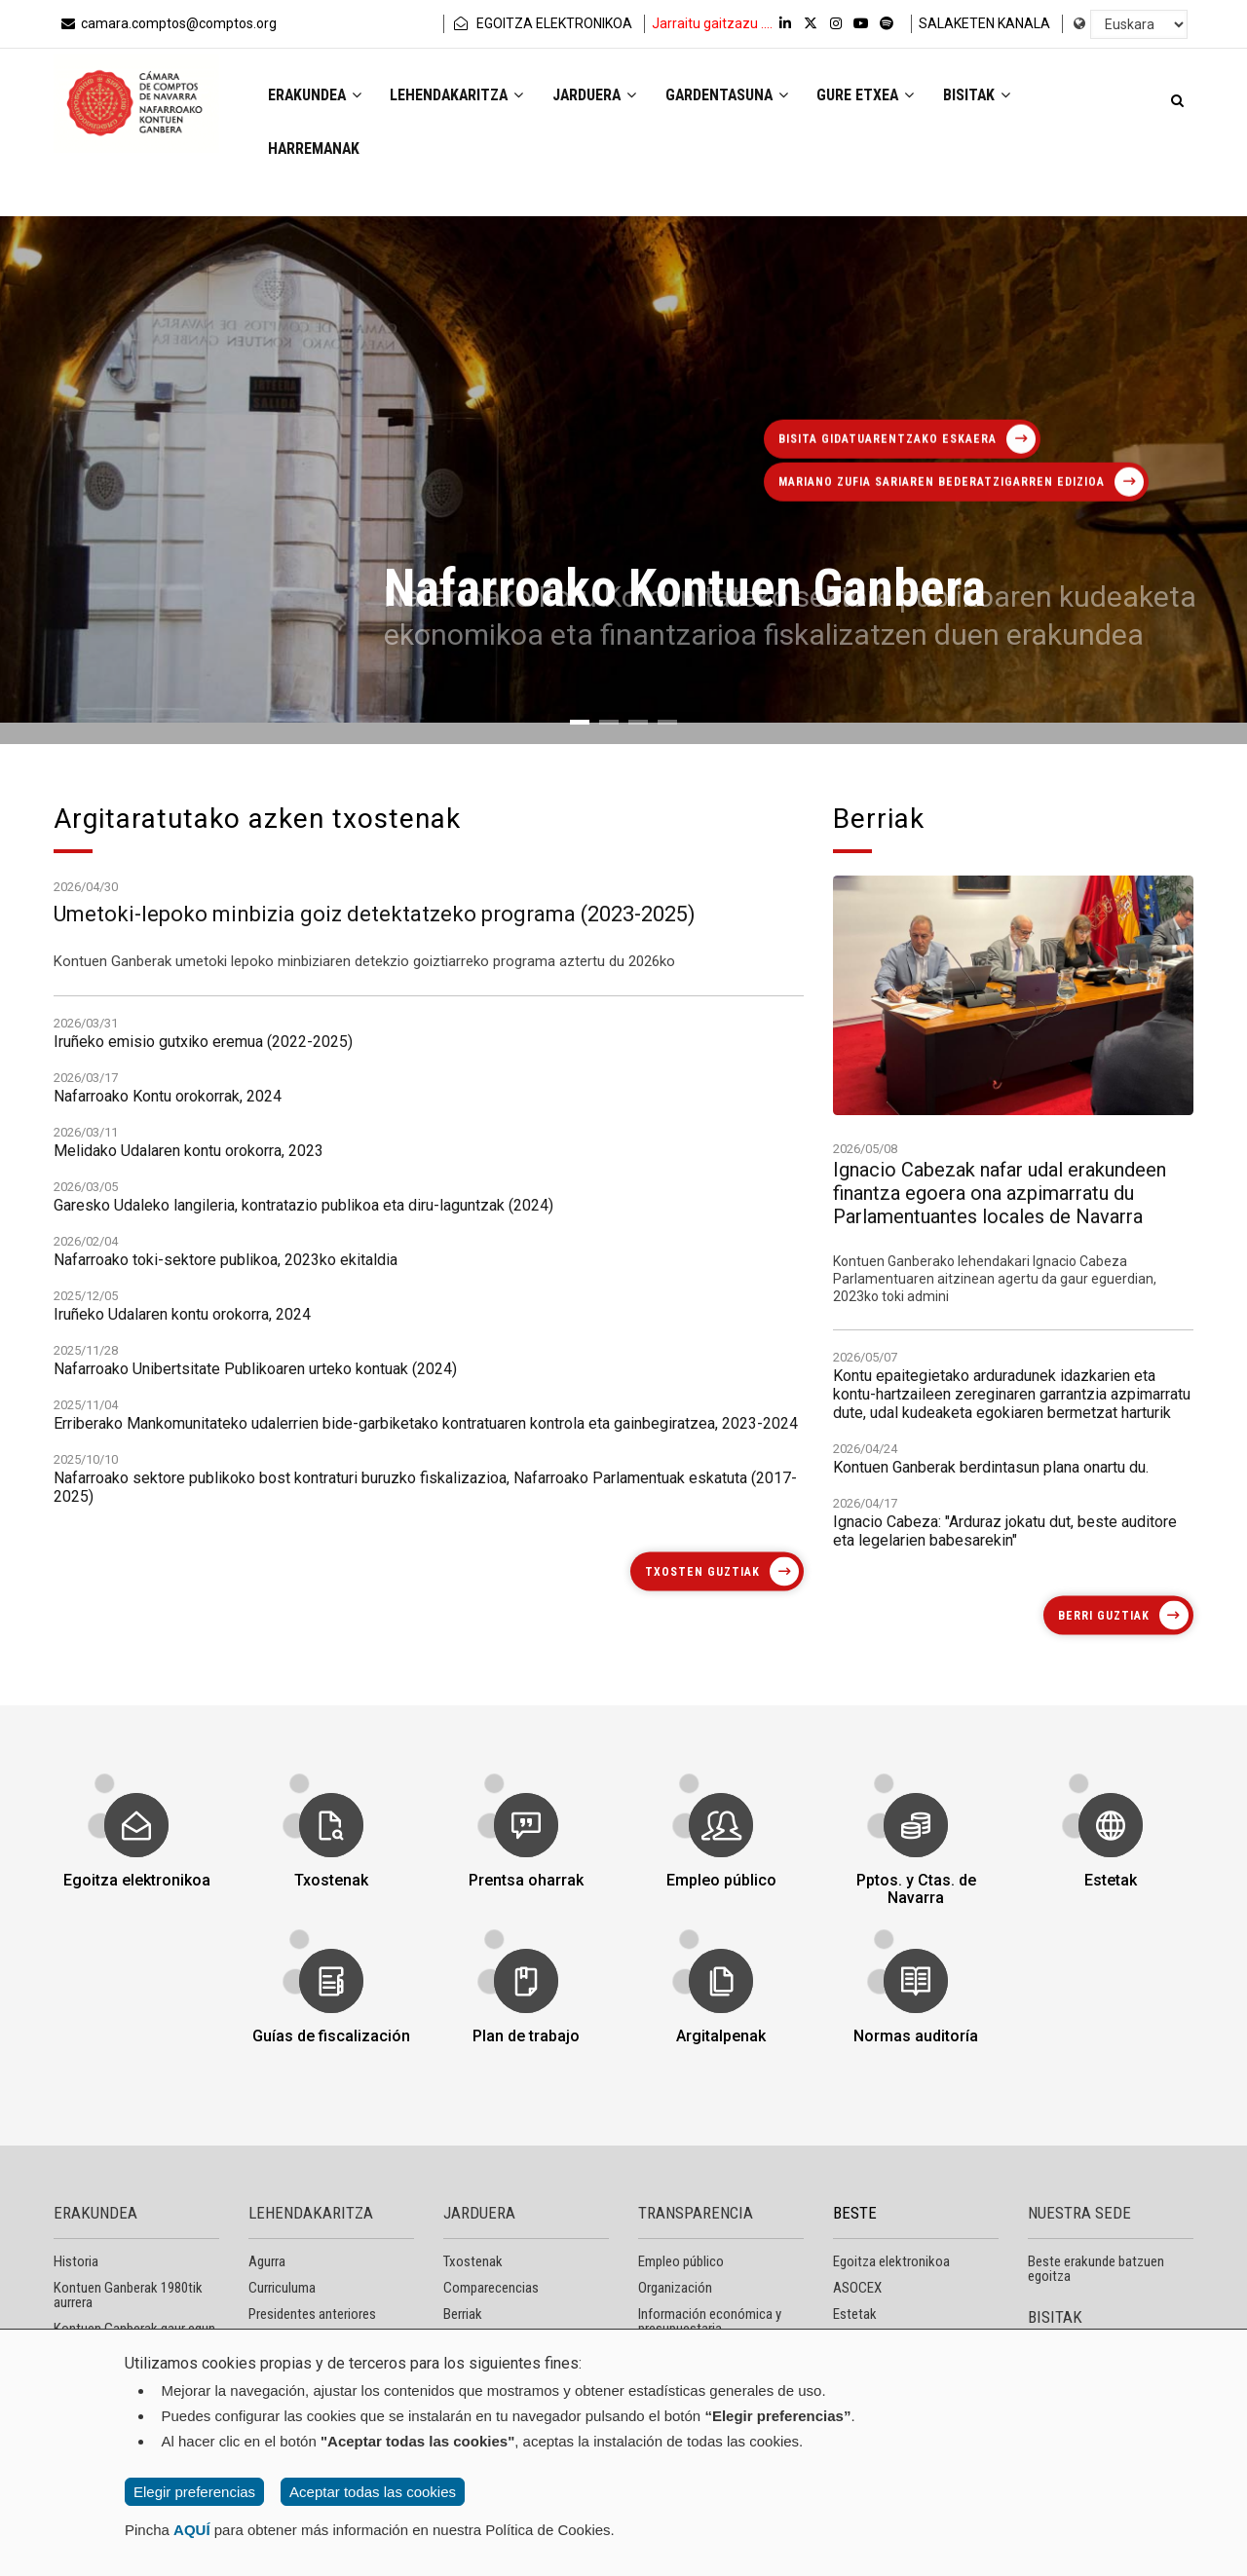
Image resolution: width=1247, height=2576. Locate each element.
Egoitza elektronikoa (136, 1868)
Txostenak (331, 1868)
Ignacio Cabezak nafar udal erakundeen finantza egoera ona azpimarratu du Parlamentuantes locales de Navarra (999, 1439)
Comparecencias (491, 2287)
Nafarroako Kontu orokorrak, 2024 (168, 1378)
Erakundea (315, 96)
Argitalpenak (721, 2024)
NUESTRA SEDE (1079, 2212)
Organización (675, 2287)
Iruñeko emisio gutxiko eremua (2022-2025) (203, 1324)
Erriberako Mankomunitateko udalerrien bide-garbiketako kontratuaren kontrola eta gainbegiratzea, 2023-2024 (426, 1706)
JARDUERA (479, 2212)
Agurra (266, 2261)
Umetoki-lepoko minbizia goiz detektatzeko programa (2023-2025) (375, 973)
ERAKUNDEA (95, 2212)
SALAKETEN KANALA (984, 23)
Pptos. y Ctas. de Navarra (915, 1877)
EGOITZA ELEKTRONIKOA (541, 23)
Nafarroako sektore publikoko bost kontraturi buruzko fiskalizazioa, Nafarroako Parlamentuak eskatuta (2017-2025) (425, 1769)
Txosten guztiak (702, 1571)
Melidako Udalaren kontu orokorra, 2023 (188, 1433)
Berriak (462, 2314)
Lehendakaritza (461, 96)
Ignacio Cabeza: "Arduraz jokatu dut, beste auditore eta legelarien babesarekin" (1005, 1652)
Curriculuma (282, 2287)
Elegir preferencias (194, 2491)
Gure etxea (877, 96)
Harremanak (315, 149)
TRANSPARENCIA (695, 2212)
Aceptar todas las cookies (372, 2491)
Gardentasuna (736, 96)
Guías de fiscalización (331, 2024)
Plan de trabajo (525, 2024)
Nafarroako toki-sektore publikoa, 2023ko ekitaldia (225, 1542)
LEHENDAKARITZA (310, 2212)
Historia (76, 2261)
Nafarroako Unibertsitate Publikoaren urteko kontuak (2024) (255, 1651)
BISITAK (1055, 2317)
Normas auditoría (916, 2024)
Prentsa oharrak (526, 1868)
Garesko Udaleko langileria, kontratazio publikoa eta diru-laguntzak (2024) (303, 1487)
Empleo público (720, 1868)
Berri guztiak (1104, 1616)
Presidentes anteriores (312, 2314)
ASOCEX (857, 2287)
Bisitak (990, 96)
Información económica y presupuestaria (709, 2321)
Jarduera (601, 96)
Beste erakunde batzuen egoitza (1096, 2269)
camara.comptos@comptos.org (167, 23)
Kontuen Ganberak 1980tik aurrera (128, 2295)
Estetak (1110, 1868)
